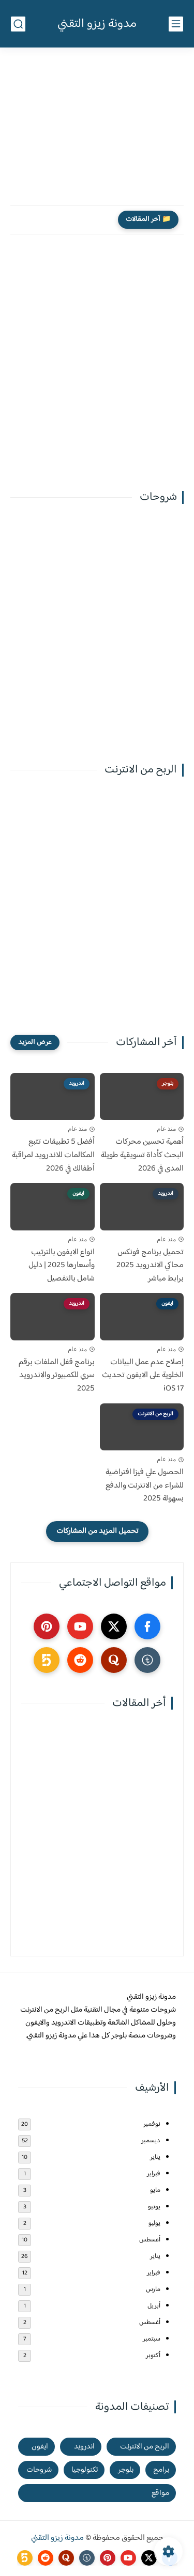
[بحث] (18, 24)
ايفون (40, 2446)
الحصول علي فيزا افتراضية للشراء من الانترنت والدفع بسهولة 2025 (145, 1486)
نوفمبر (151, 2124)
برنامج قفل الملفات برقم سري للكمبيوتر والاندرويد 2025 (57, 1376)
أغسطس (149, 2240)
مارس (153, 2289)
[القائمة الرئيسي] (176, 24)
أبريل (153, 2306)
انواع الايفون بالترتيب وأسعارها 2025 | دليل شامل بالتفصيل (61, 1266)
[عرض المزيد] (34, 1042)
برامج (161, 2469)
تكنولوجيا (84, 2469)
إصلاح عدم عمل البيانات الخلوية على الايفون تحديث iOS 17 (143, 1376)
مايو (155, 2190)
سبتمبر (151, 2339)
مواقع (160, 2493)
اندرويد (84, 2446)
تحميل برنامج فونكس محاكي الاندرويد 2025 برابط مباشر (150, 1266)
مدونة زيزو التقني (97, 24)
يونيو (154, 2206)
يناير (155, 2157)
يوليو (154, 2223)
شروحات (39, 2469)
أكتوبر (153, 2355)
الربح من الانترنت (144, 2446)
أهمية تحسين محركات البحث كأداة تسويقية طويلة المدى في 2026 (142, 1155)
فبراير (153, 2173)
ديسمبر (150, 2140)
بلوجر (125, 2469)
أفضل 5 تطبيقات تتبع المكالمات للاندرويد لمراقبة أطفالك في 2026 (53, 1155)
